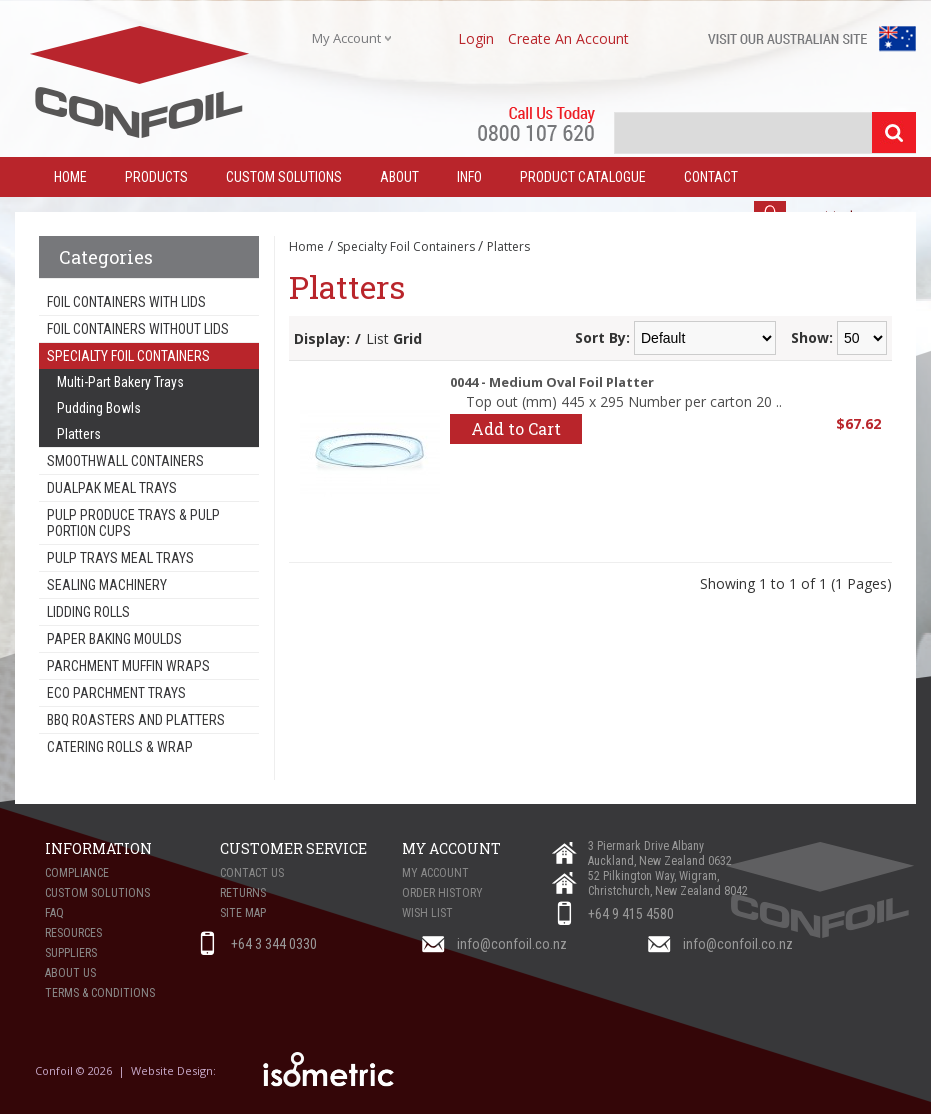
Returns (243, 893)
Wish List (427, 913)
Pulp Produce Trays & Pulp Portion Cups (133, 523)
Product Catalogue (583, 177)
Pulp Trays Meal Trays (120, 558)
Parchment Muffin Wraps (128, 666)
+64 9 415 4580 (631, 914)
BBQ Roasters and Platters (136, 720)
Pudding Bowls (99, 408)
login (476, 38)
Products (156, 177)
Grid (407, 338)
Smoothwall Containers (125, 461)
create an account (568, 38)
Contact (711, 177)
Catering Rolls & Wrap (120, 747)
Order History (442, 893)
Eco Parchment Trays (116, 693)
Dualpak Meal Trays (112, 488)
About (399, 177)
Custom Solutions (284, 177)
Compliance (77, 873)
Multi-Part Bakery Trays (120, 382)
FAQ (54, 913)
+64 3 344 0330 (274, 944)
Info (469, 177)
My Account (435, 873)
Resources (73, 933)
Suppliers (71, 953)
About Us (70, 973)
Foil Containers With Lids (126, 302)
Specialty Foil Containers (128, 356)
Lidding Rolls (88, 612)
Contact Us (252, 873)
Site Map (243, 913)
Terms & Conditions (100, 993)
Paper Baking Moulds (114, 639)
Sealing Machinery (107, 585)
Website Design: (175, 1070)
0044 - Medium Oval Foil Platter (552, 382)
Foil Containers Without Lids (138, 329)
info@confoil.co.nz (512, 944)
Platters (79, 434)
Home (306, 246)
